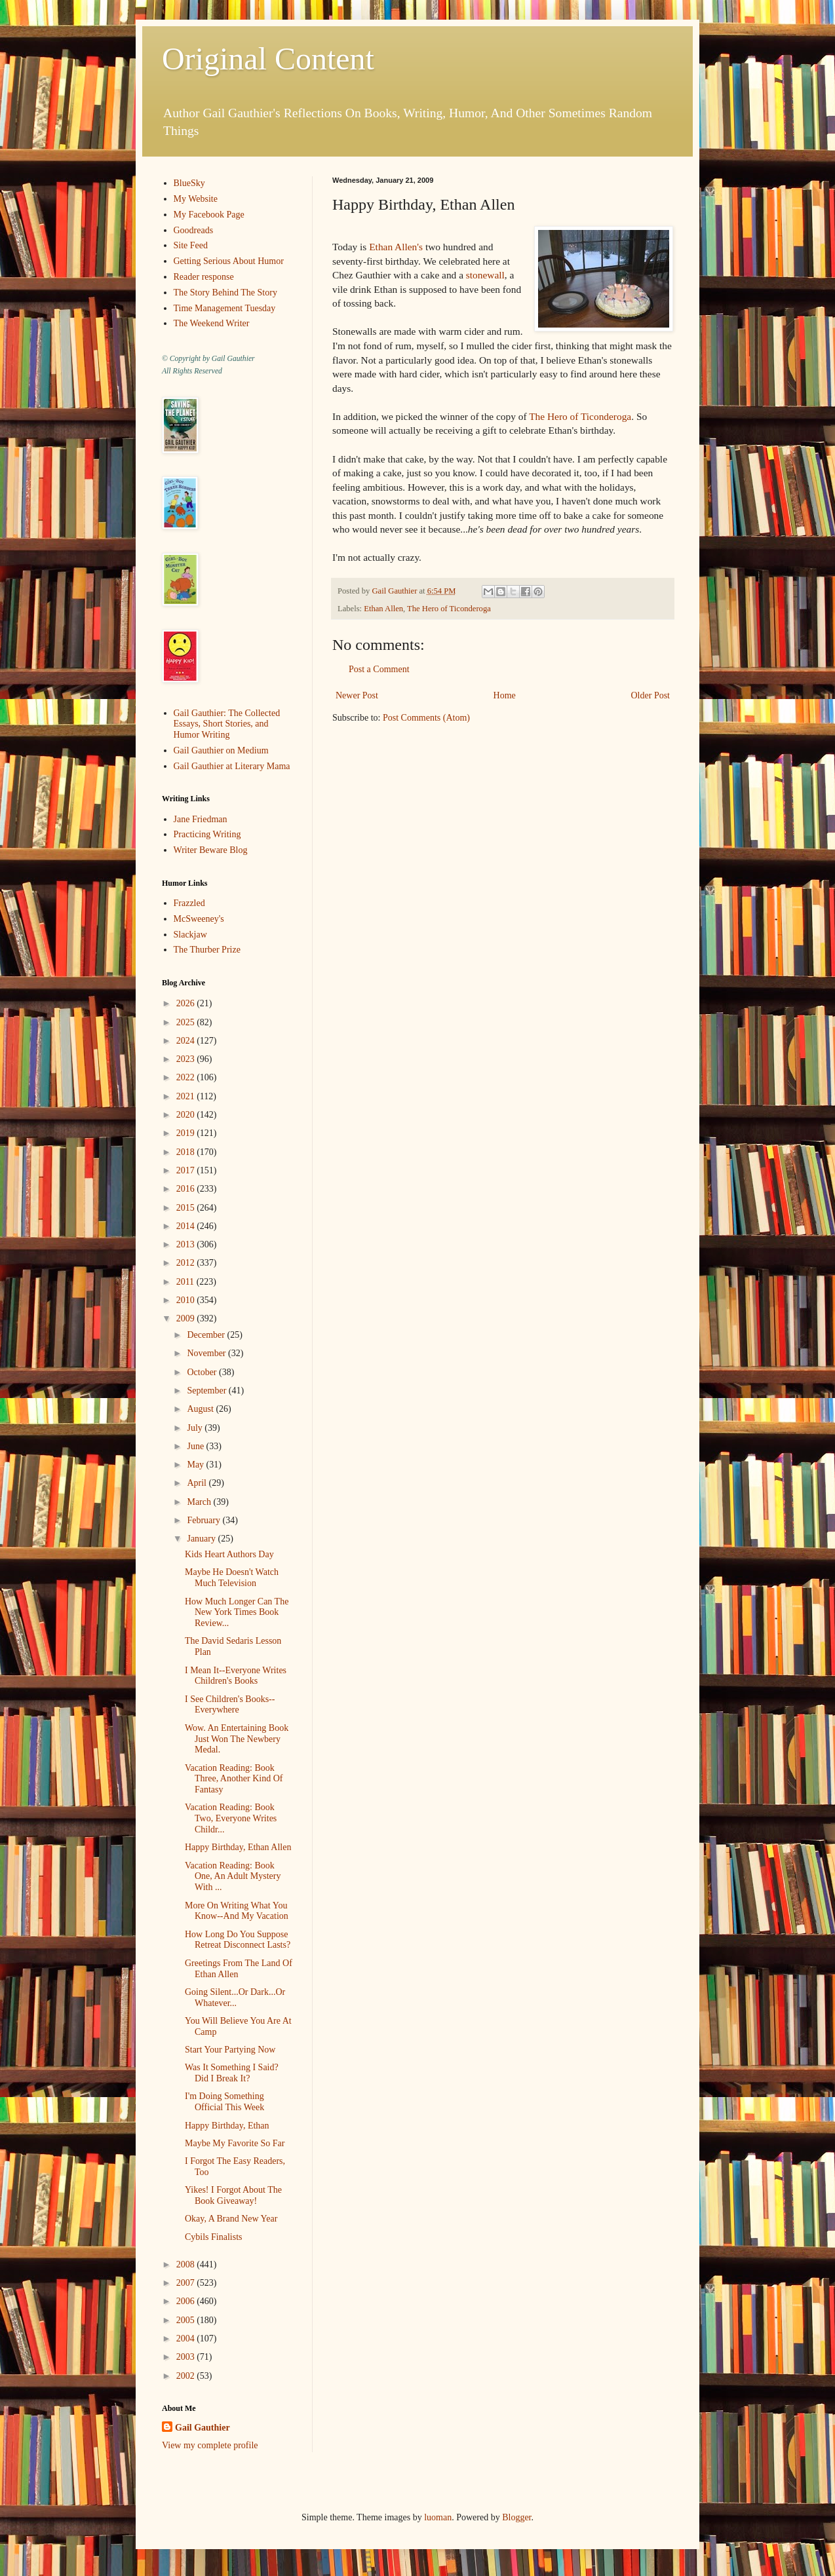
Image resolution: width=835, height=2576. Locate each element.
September (207, 1390)
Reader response (204, 277)
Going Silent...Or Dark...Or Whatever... (235, 1997)
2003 (186, 2357)
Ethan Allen (383, 608)
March (200, 1502)
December (207, 1335)
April (197, 1483)
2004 (186, 2338)
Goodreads (194, 230)
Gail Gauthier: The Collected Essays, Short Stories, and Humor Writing (227, 724)
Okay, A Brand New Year (231, 2219)
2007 (186, 2283)
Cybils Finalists (214, 2237)
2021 (186, 1096)
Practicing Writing (207, 834)
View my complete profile (210, 2445)
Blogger (516, 2517)
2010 (186, 1300)
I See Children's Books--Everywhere (230, 1704)
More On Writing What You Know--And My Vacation (236, 1911)
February (204, 1520)
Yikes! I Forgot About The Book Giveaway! (233, 2195)
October (203, 1372)
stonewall (485, 274)
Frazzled (189, 903)
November (207, 1353)
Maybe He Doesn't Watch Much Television (232, 1577)
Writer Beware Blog (211, 850)
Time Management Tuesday (225, 308)
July (195, 1428)
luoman (438, 2517)
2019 (186, 1133)
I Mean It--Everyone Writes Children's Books (235, 1675)
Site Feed (191, 245)
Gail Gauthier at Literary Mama (232, 766)
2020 (186, 1115)
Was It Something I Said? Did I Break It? (232, 2072)
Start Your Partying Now (230, 2050)
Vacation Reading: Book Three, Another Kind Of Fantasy (234, 1779)
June (196, 1446)
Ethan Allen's (396, 246)
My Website (196, 199)
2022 (186, 1077)
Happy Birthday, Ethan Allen (238, 1847)
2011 (186, 1282)
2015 (186, 1208)
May (196, 1464)
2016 (186, 1189)
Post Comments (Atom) (426, 718)
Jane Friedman (200, 819)
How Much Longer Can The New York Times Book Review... (236, 1613)
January (202, 1539)
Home (505, 695)
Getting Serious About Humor (229, 261)
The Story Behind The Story (225, 292)
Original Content (268, 58)
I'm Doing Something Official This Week (224, 2101)
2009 (186, 1318)
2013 (186, 1244)
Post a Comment (379, 669)
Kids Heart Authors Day (229, 1554)
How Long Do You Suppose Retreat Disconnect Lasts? (237, 1939)
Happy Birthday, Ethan (227, 2126)
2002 (186, 2376)
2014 (186, 1226)
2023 (186, 1059)
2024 (186, 1041)
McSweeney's (199, 919)
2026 (186, 1003)
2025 (186, 1022)
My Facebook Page (209, 214)
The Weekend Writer (212, 323)
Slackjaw (190, 934)
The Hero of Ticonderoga (580, 416)
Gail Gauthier (202, 2428)
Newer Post (357, 695)
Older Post (650, 695)
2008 (186, 2264)
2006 (186, 2301)
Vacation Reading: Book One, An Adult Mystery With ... (233, 1877)
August (201, 1409)
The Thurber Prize (207, 950)
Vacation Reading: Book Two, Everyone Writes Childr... (231, 1818)
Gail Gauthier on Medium (221, 750)
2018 (186, 1152)
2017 (186, 1170)
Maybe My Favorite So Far (234, 2143)
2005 (186, 2320)
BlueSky (189, 183)
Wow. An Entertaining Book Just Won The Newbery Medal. (236, 1739)
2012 (186, 1263)
